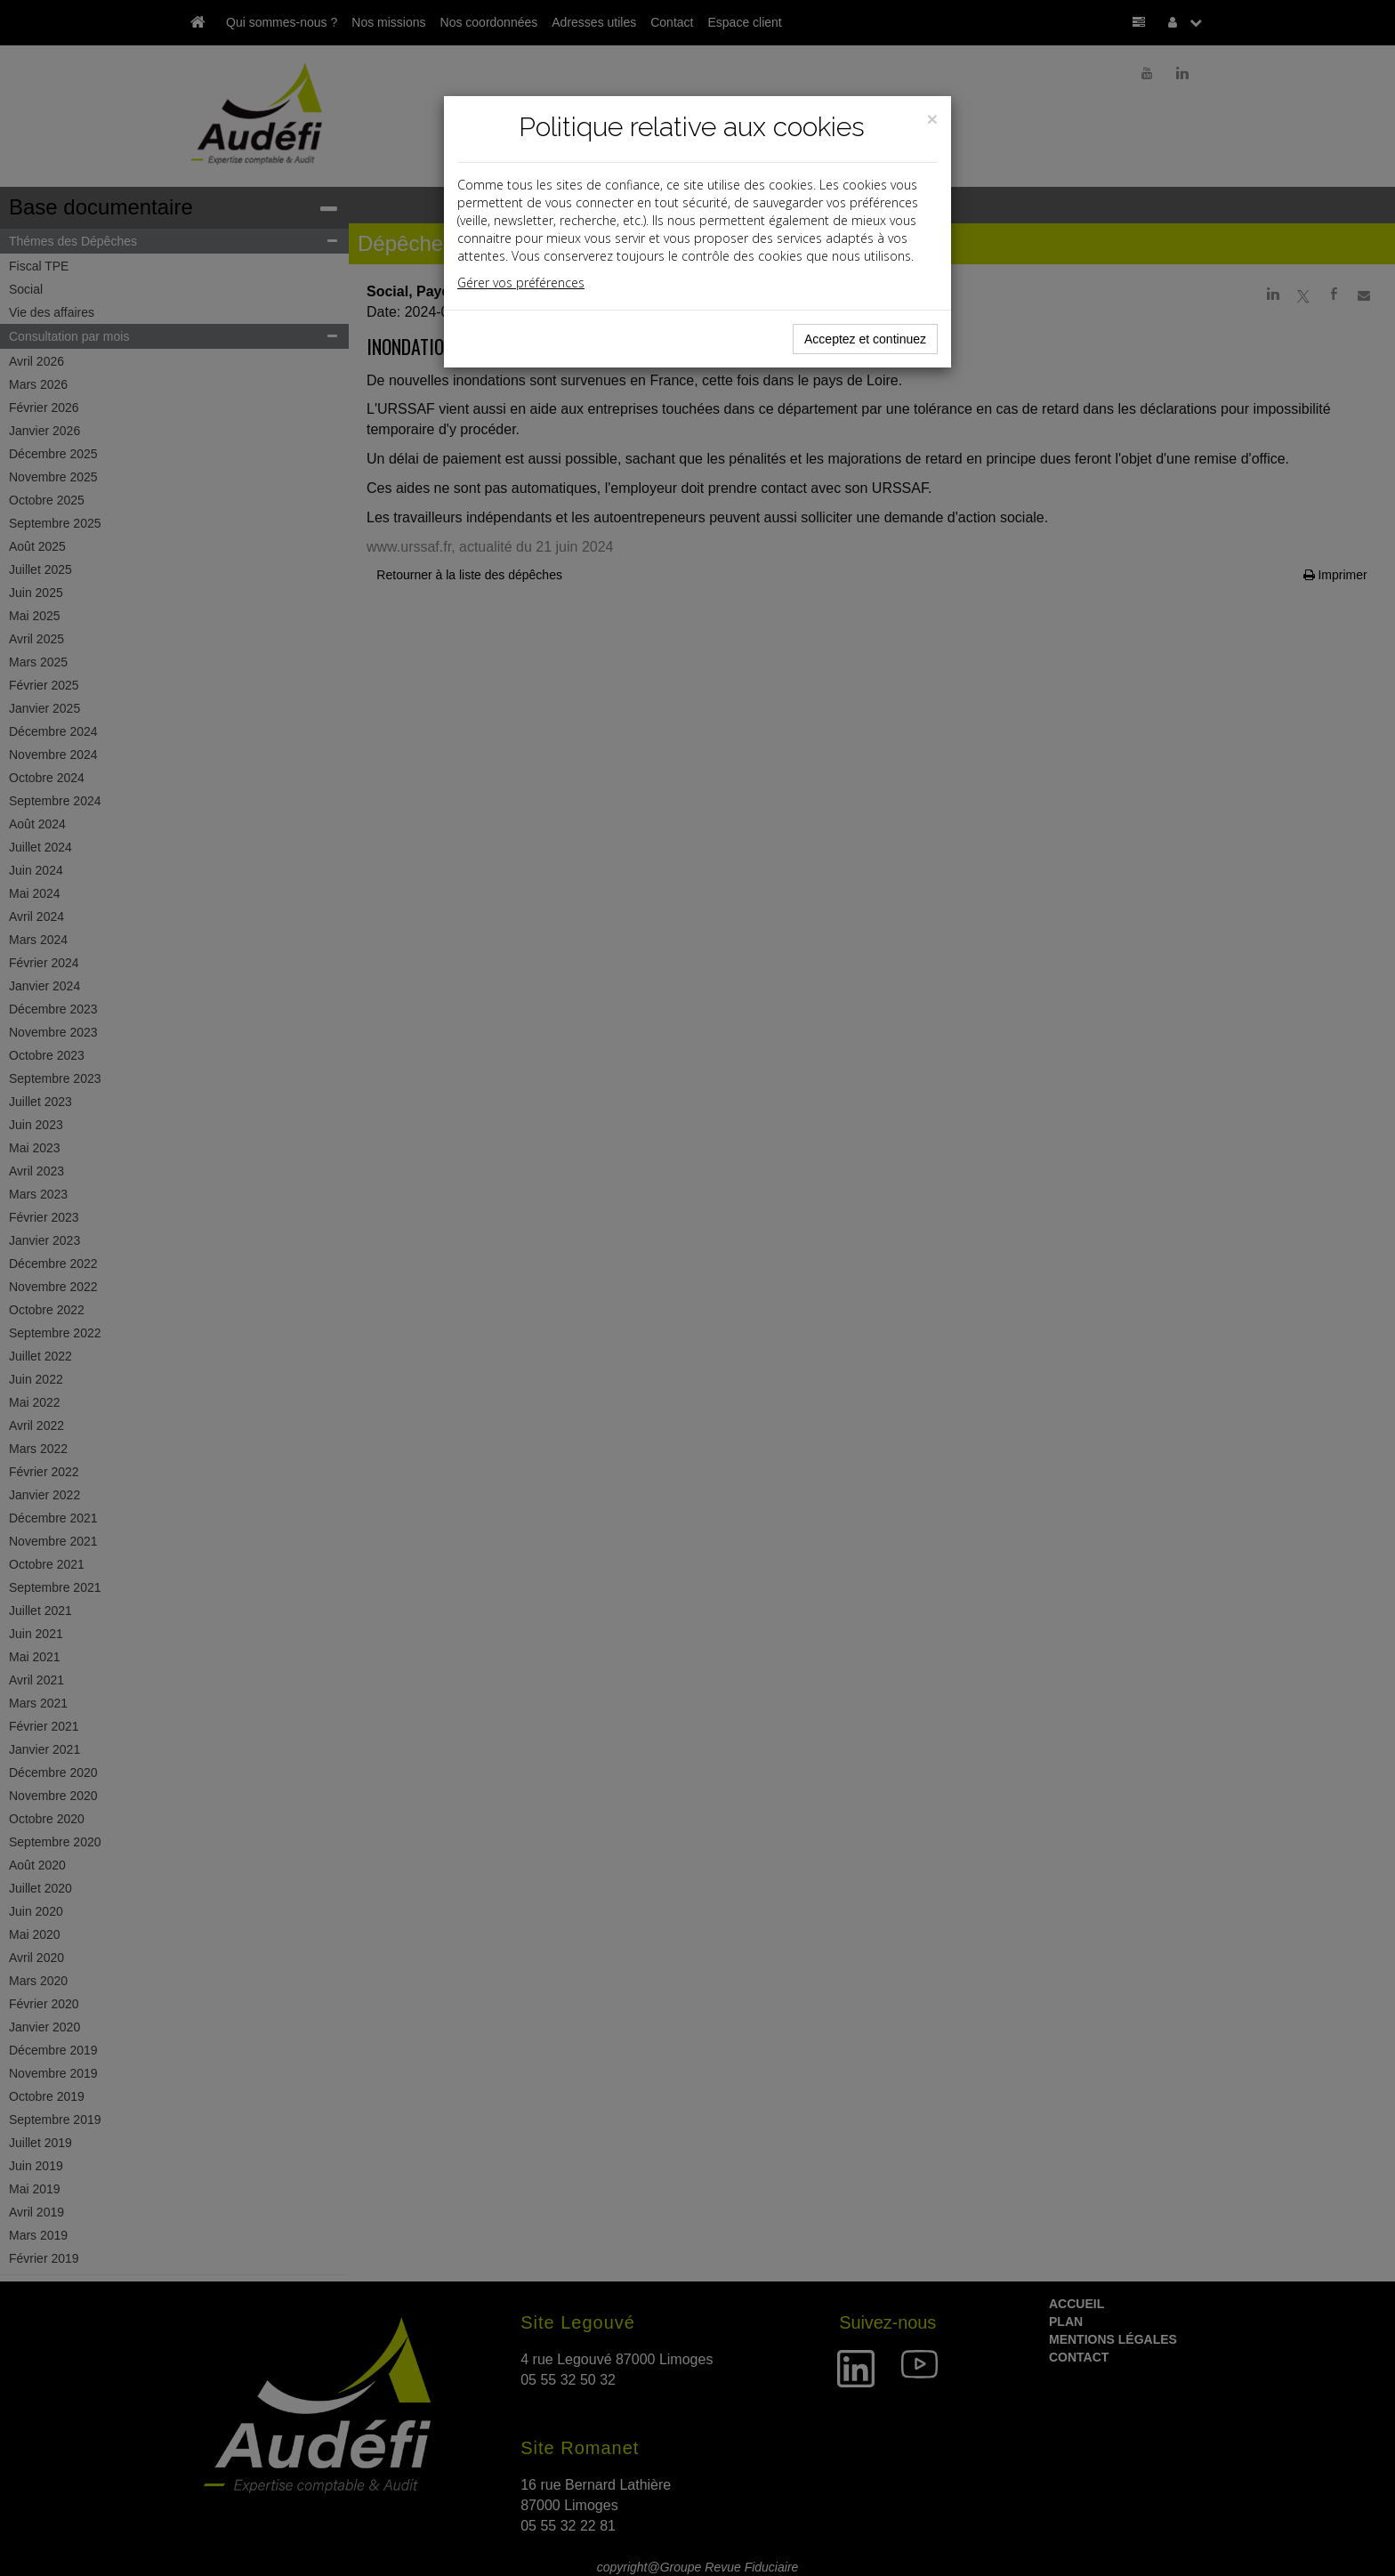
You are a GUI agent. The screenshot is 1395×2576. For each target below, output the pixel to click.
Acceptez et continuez (865, 339)
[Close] (932, 118)
